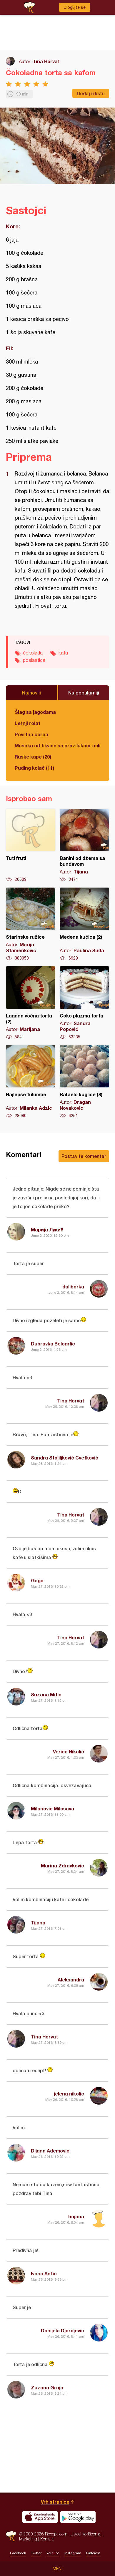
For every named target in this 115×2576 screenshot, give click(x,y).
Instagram (72, 2553)
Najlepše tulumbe (30, 1082)
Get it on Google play (78, 2517)
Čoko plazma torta (84, 1003)
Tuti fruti (30, 845)
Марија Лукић (47, 1229)
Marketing (28, 2538)
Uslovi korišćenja (85, 2533)
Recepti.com (11, 2536)
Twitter (36, 2553)
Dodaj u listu (91, 93)
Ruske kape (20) (33, 756)
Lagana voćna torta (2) (30, 1003)
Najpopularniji (83, 692)
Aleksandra (71, 1979)
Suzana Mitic (46, 1694)
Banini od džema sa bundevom (84, 845)
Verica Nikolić (68, 1751)
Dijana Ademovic (50, 2150)
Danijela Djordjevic (62, 2330)
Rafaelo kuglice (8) (84, 1082)
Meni (57, 2568)
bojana (76, 2216)
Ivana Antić (44, 2273)
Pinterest (93, 2553)
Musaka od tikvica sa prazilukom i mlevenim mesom (57, 745)
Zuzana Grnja (47, 2387)
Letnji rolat (27, 723)
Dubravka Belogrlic (53, 1343)
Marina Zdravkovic (62, 1865)
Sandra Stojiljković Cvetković (64, 1457)
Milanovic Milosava (52, 1808)
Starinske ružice (30, 924)
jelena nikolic (69, 2093)
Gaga (37, 1580)
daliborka (73, 1286)
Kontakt (47, 2538)
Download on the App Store (40, 2517)
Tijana (38, 1922)
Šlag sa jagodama (35, 712)
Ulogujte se (75, 7)
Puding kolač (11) (34, 768)
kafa (63, 652)
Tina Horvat (46, 61)
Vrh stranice (55, 2502)
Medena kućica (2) (84, 924)
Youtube (52, 2553)
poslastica (34, 660)
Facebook (18, 2553)
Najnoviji (31, 692)
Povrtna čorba (31, 734)
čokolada (33, 652)
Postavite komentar (83, 1156)
